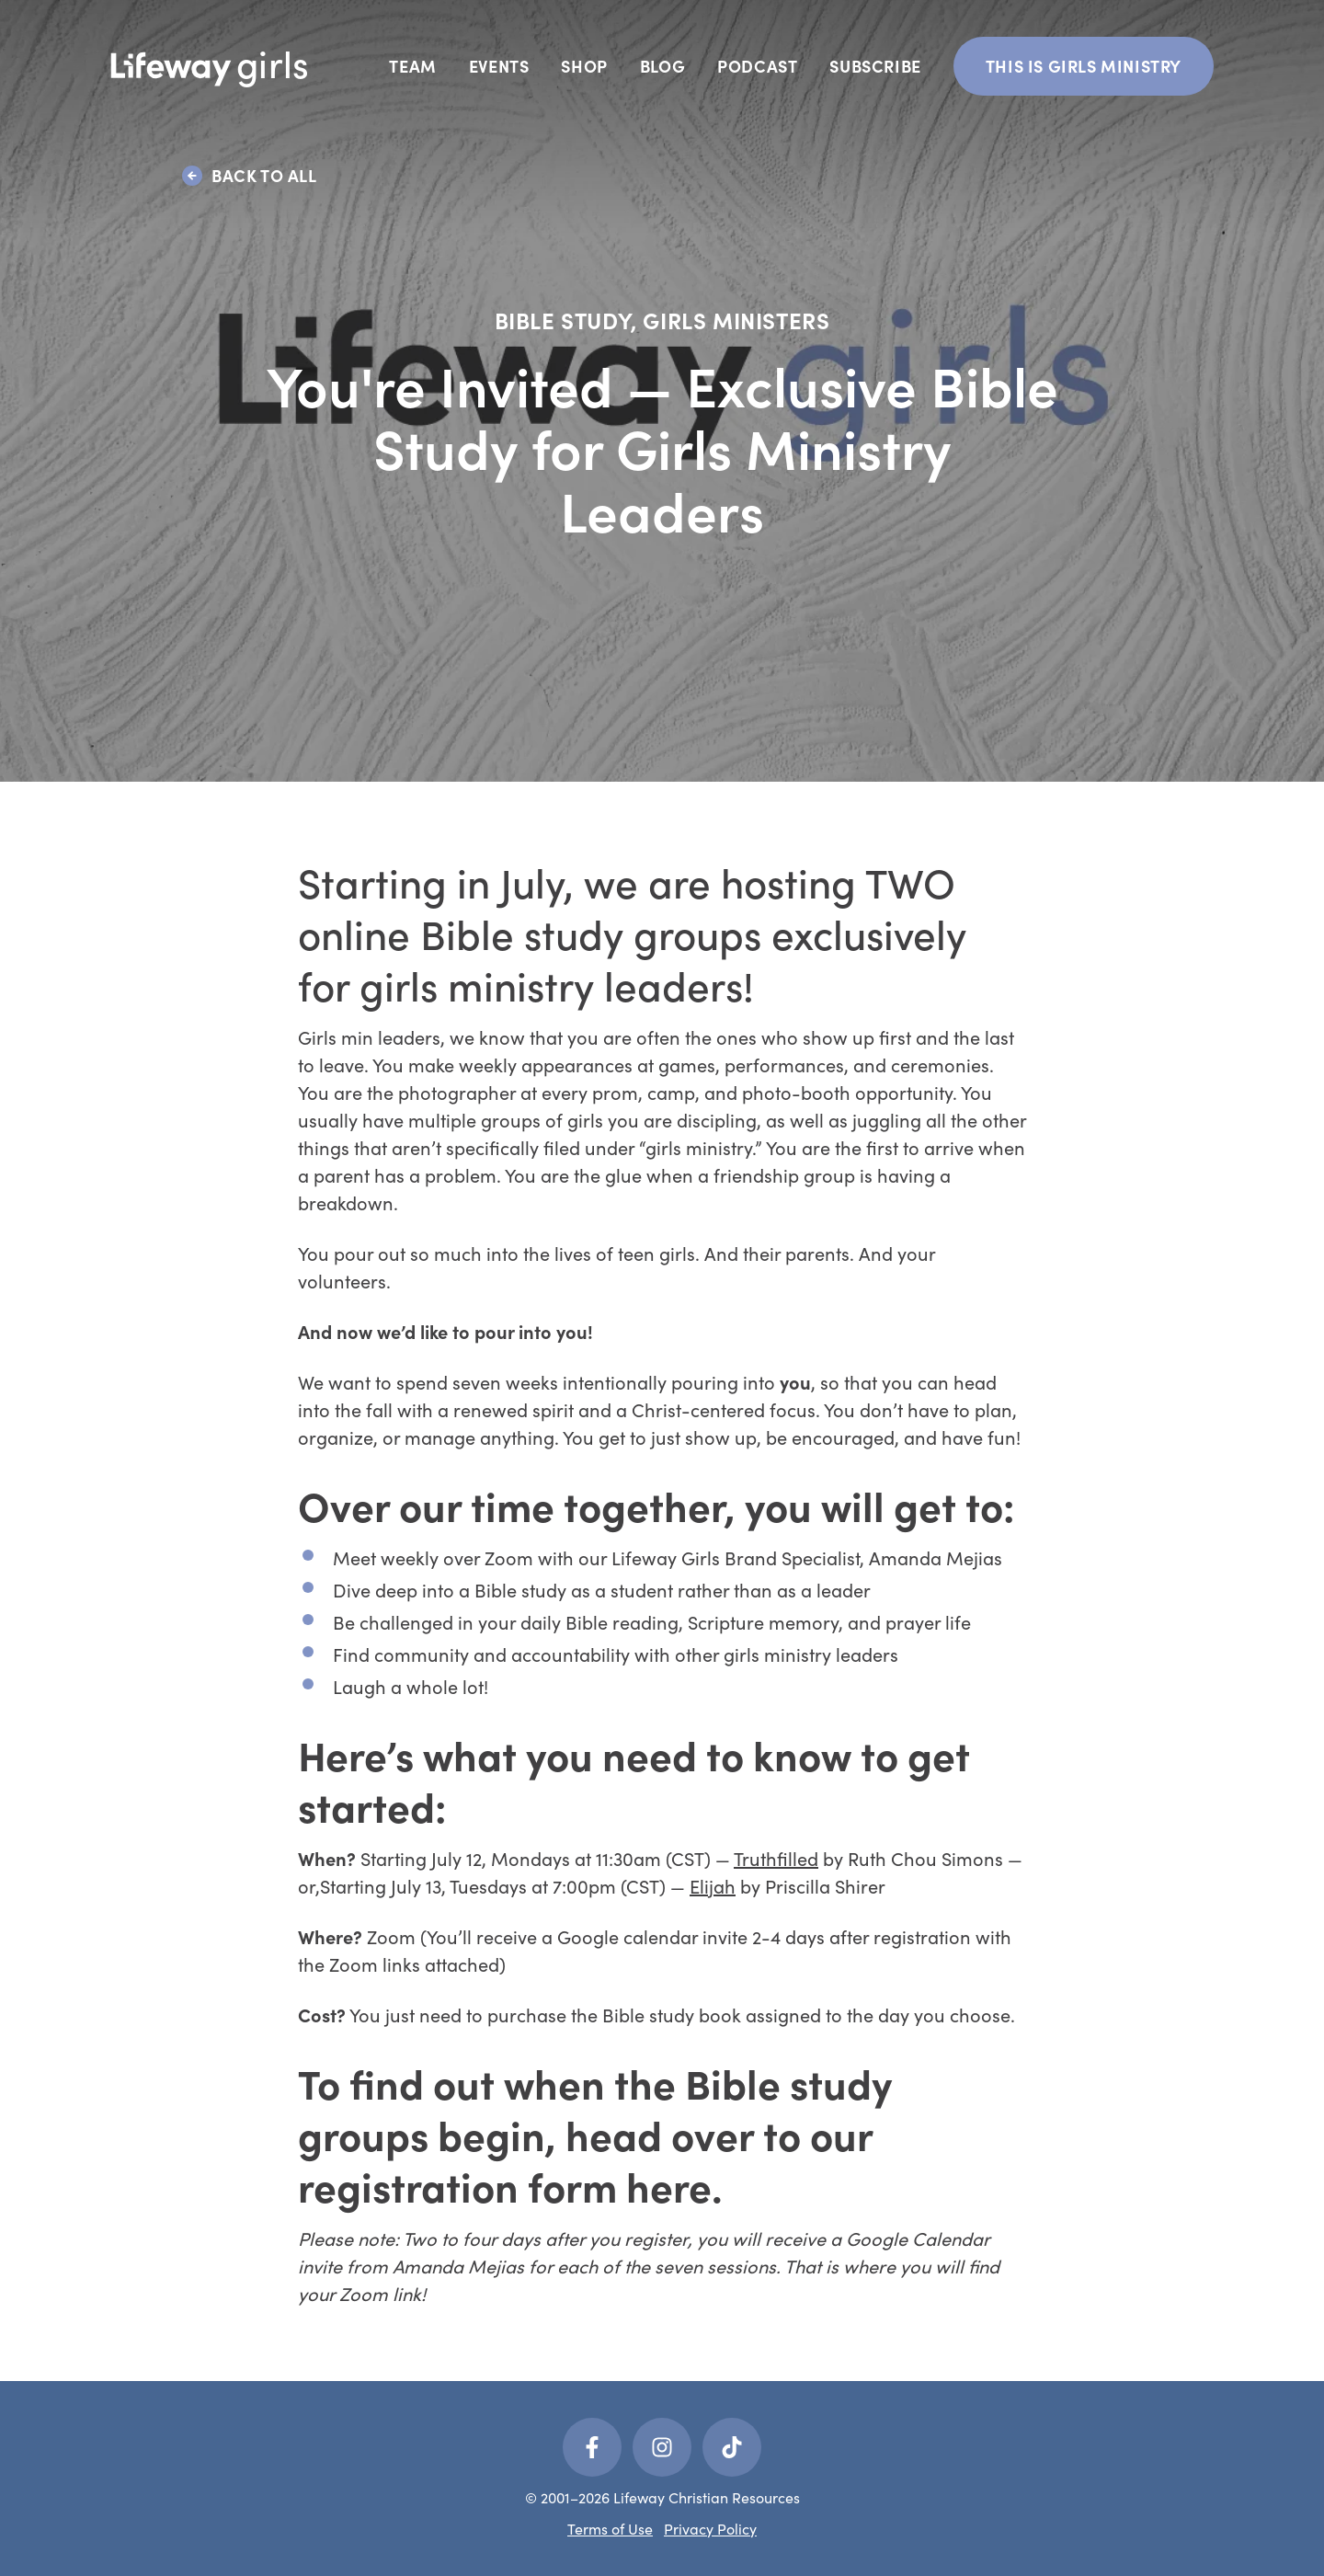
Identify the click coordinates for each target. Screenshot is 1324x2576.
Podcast (757, 65)
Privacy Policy (710, 2528)
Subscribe (874, 65)
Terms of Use (610, 2528)
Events (499, 65)
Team (412, 65)
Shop (584, 65)
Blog (662, 65)
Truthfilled (776, 1858)
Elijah (713, 1885)
